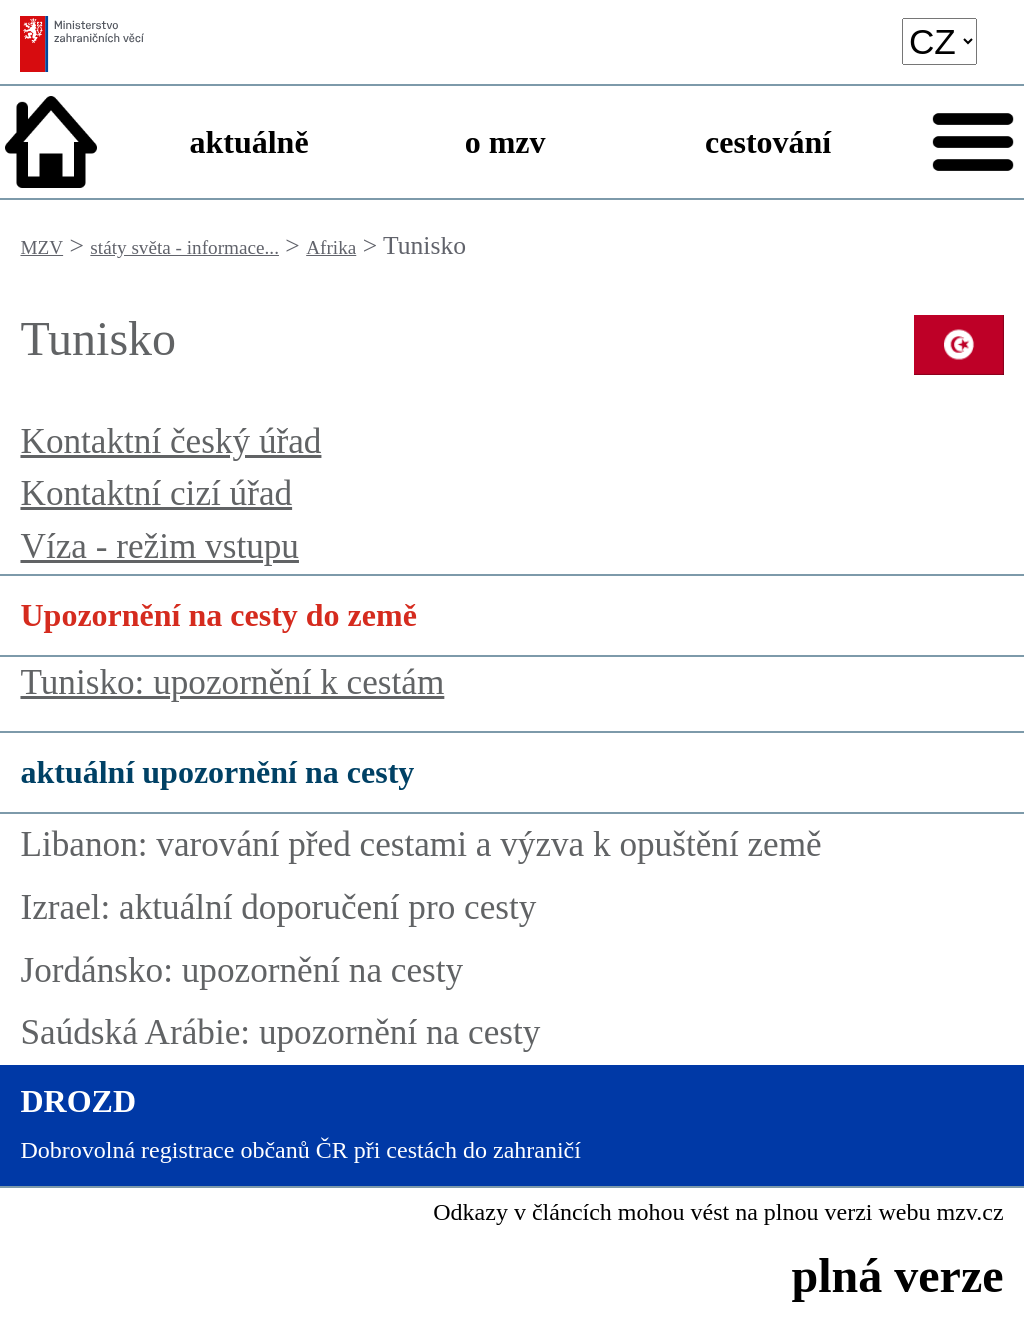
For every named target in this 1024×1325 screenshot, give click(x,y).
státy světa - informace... (184, 247)
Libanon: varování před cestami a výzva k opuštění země (420, 844)
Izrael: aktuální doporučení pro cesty (278, 907)
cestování (768, 142)
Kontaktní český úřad (170, 441)
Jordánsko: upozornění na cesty (241, 970)
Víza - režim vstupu (159, 546)
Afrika (331, 247)
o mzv (505, 142)
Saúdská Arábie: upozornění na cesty (280, 1032)
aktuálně (248, 142)
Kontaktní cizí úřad (156, 493)
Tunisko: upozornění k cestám (232, 682)
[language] (939, 41)
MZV (41, 247)
